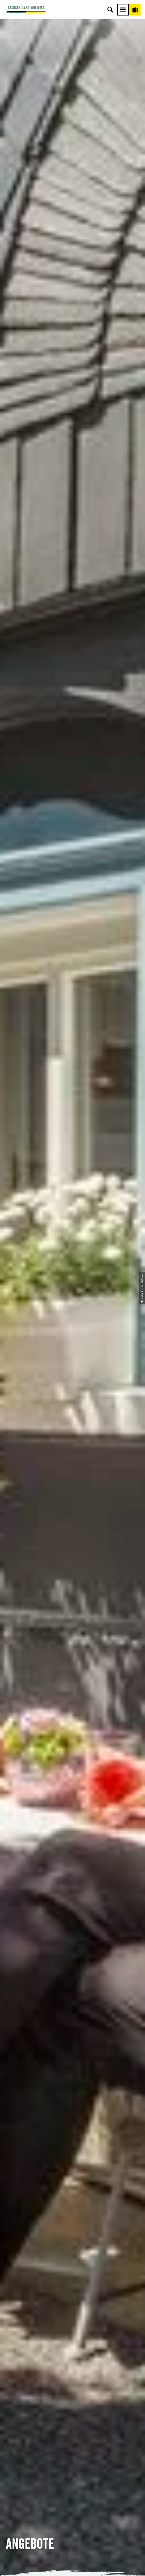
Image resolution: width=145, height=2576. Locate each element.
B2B (72, 2395)
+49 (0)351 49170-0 (74, 1513)
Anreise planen (72, 2364)
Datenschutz (72, 2476)
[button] (36, 672)
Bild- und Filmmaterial (55, 801)
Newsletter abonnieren (73, 2374)
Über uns (72, 2445)
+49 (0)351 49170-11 (75, 1616)
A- (63, 2563)
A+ (80, 2563)
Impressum (72, 2465)
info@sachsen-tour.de (75, 1520)
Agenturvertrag (85, 623)
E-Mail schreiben (72, 2292)
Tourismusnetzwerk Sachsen (72, 2486)
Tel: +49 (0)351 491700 (72, 2281)
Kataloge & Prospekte (72, 2405)
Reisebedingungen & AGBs (72, 2496)
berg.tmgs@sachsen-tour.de (74, 1623)
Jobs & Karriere (72, 2455)
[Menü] (123, 9)
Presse (72, 2384)
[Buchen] (135, 9)
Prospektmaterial (49, 760)
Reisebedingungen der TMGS (39, 574)
